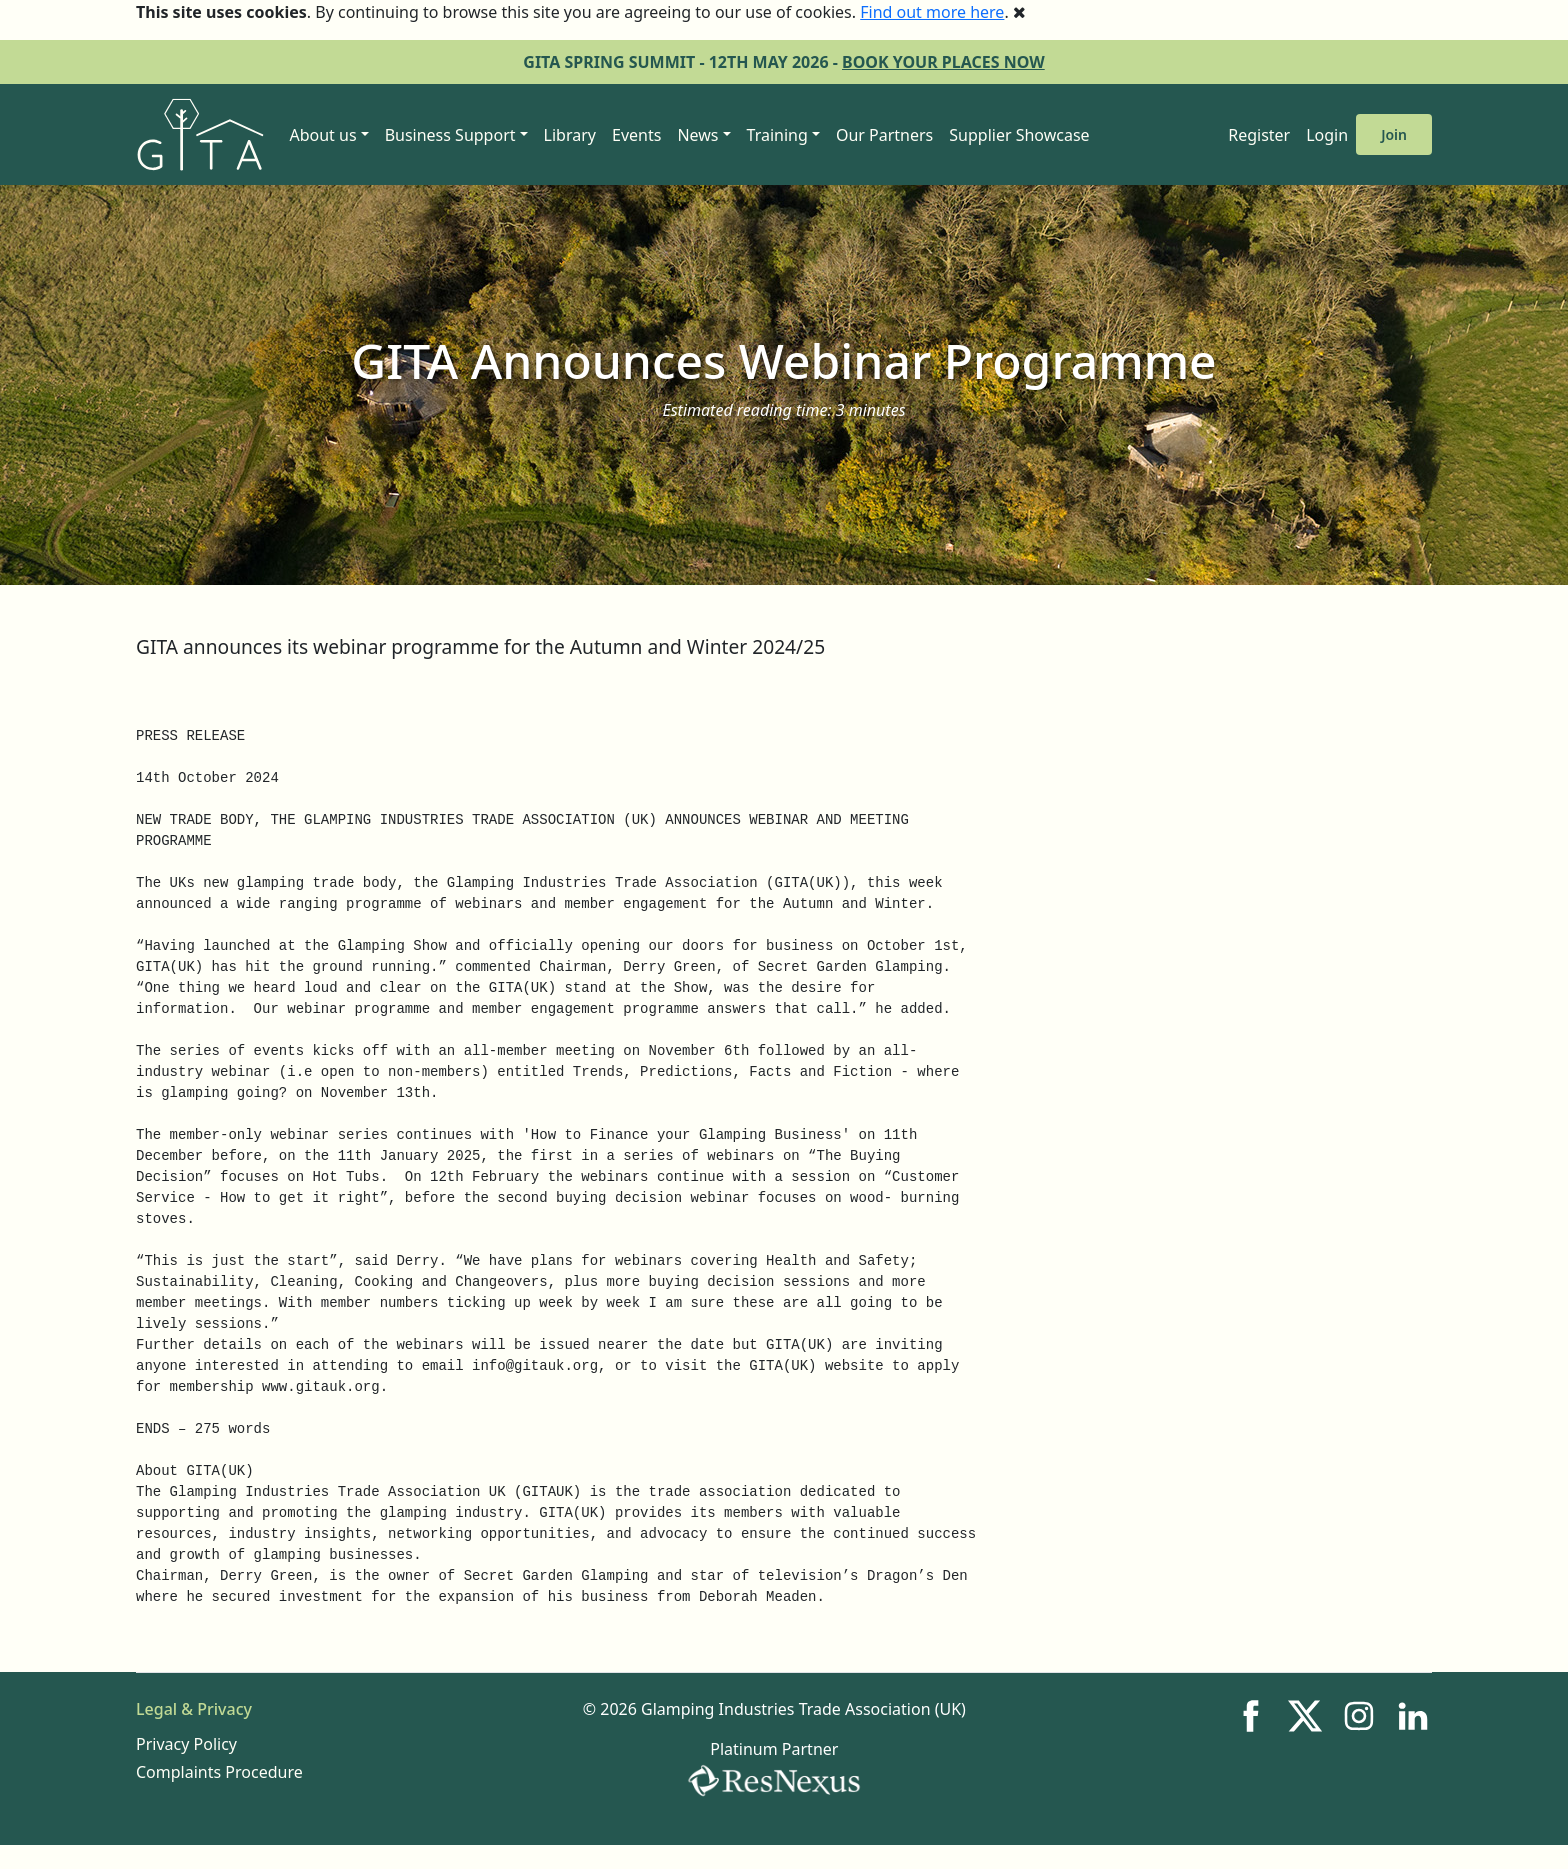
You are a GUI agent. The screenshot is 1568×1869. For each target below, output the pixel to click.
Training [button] (777, 135)
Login (1327, 135)
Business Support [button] (450, 135)
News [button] (697, 135)
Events (636, 135)
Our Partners (884, 135)
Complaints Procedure (219, 1772)
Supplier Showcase (1019, 135)
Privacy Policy (186, 1744)
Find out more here (932, 12)
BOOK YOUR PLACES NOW (943, 62)
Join (1394, 134)
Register (1259, 135)
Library (570, 135)
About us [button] (322, 135)
